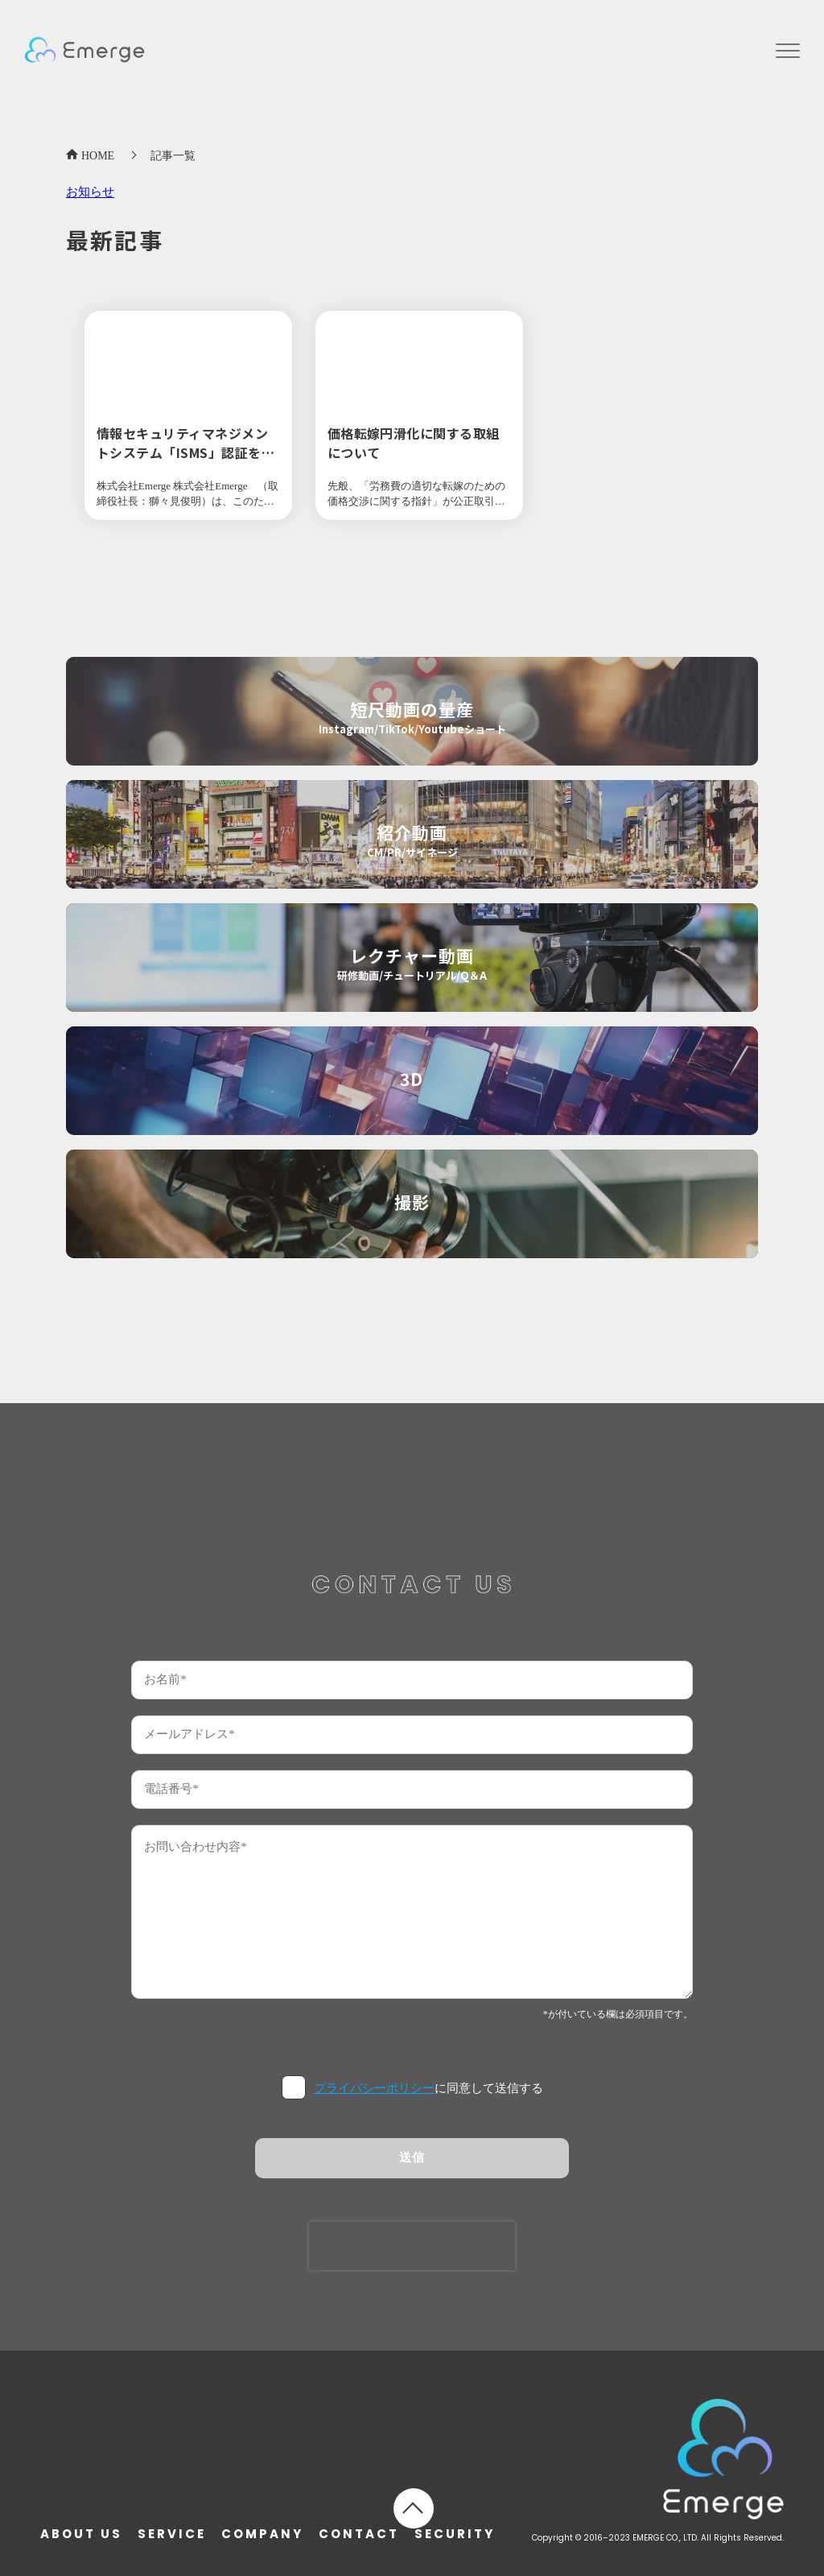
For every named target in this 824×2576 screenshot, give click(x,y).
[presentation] (412, 2246)
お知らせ (90, 191)
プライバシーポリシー (374, 2088)
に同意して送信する (428, 2088)
